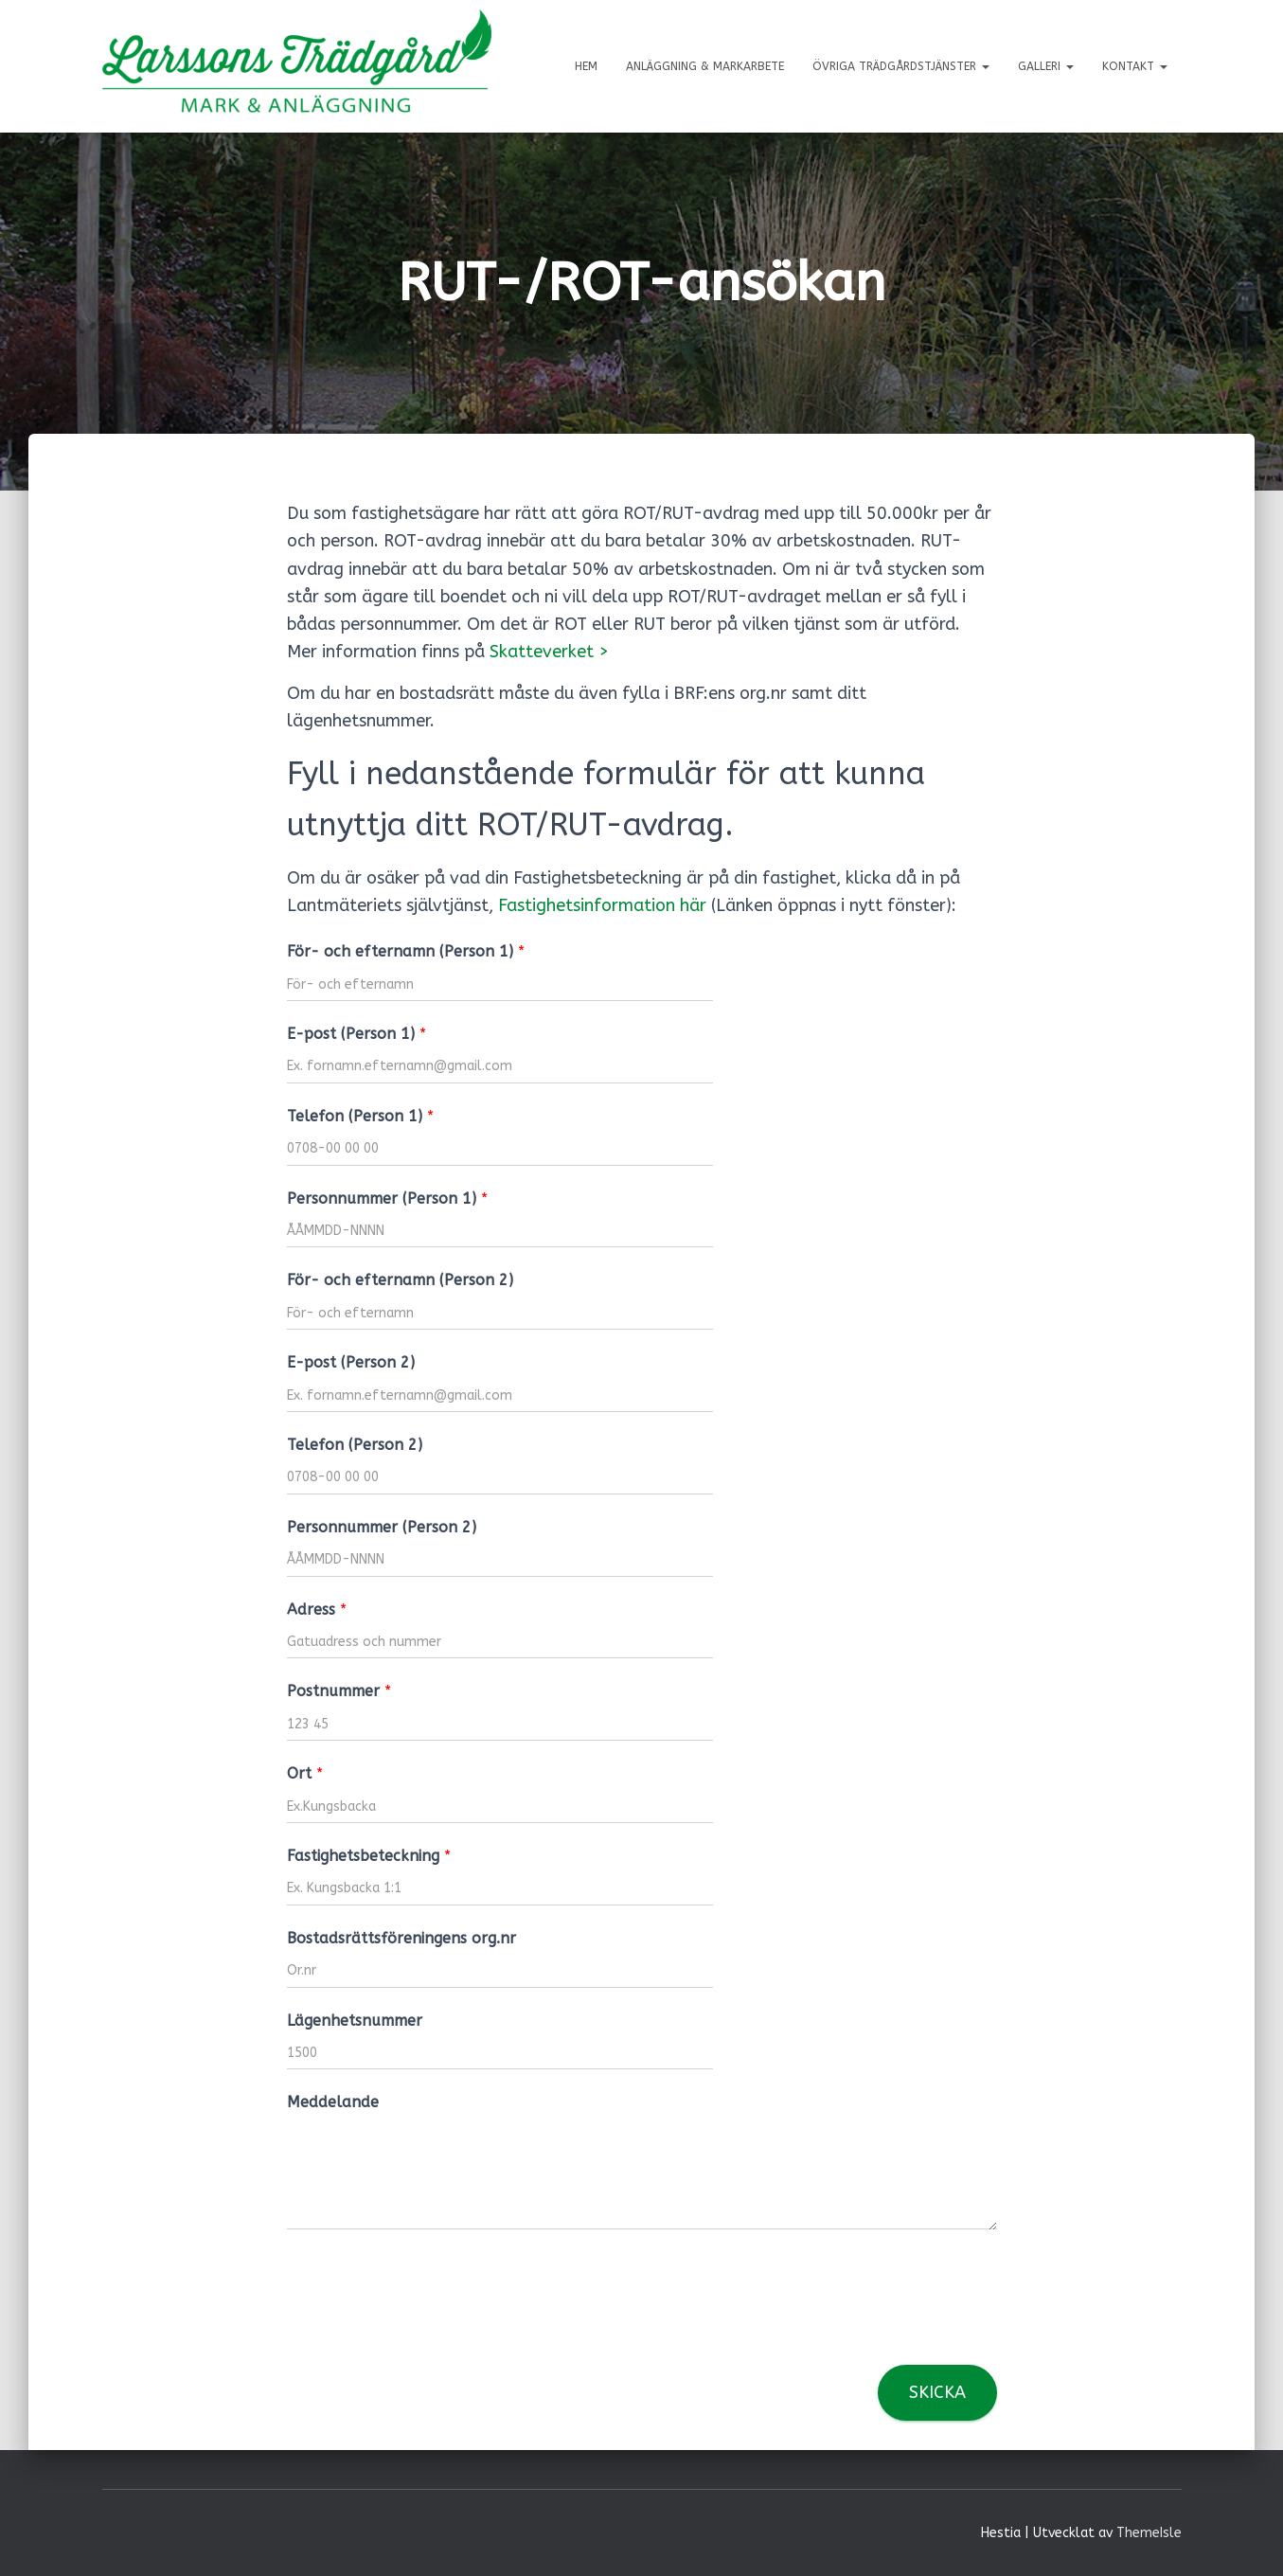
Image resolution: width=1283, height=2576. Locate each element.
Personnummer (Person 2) (381, 1527)
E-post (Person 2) (351, 1362)
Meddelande (333, 2102)
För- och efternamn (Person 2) (400, 1280)
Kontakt (1134, 66)
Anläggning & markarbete (705, 66)
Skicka (937, 2392)
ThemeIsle (1149, 2533)
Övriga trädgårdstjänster (900, 66)
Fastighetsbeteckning (369, 1856)
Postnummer (339, 1691)
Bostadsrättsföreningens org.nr (401, 1938)
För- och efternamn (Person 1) (406, 951)
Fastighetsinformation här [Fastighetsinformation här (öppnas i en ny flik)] (602, 905)
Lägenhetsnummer (354, 2021)
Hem (586, 66)
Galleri (1046, 66)
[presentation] (431, 2334)
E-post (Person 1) (356, 1034)
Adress (317, 1610)
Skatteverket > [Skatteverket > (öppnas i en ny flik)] (549, 651)
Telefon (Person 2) (354, 1445)
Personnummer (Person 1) (387, 1199)
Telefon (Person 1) (360, 1116)
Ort (305, 1773)
